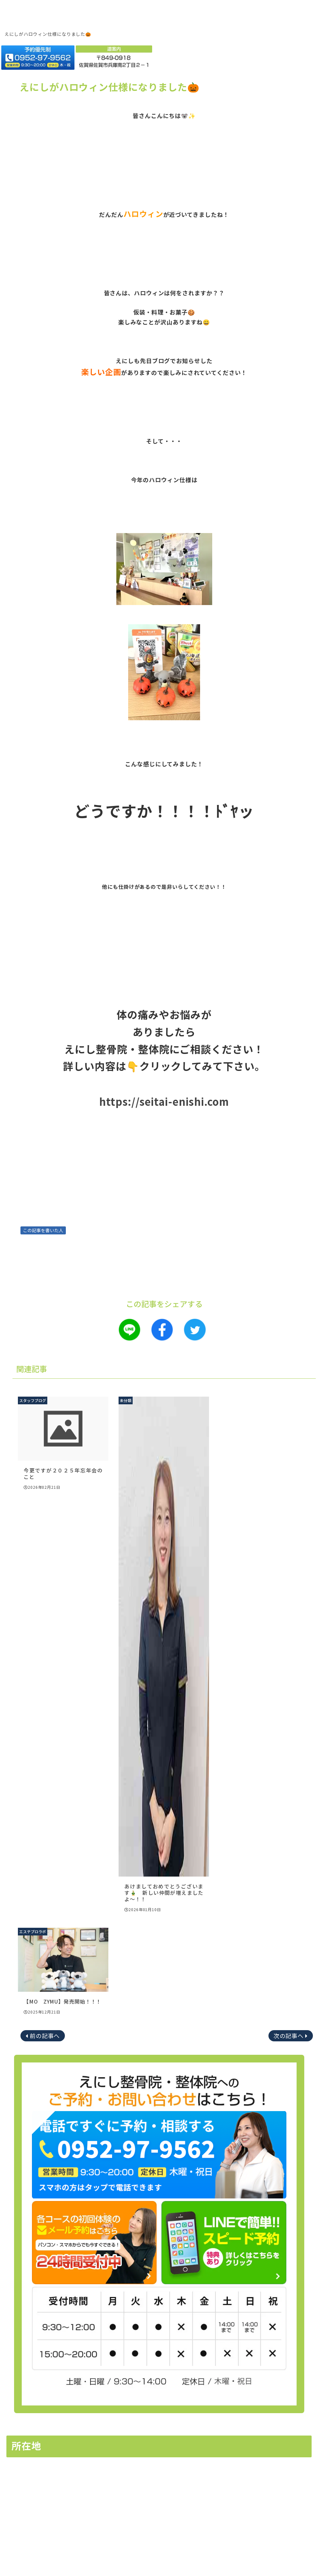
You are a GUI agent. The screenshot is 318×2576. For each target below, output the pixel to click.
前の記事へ (45, 2035)
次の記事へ (289, 2035)
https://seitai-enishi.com (164, 1101)
